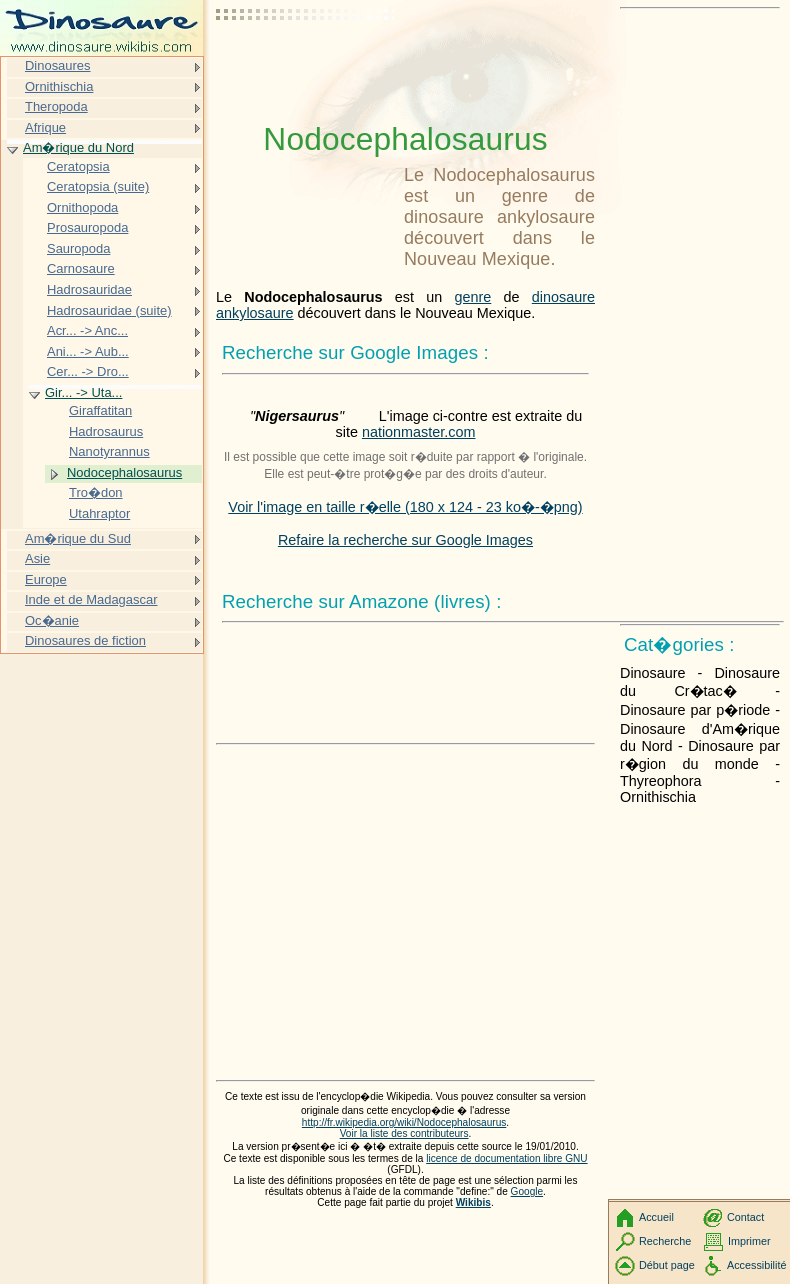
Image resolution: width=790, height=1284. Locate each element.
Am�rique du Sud (78, 538)
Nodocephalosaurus (124, 472)
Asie (37, 558)
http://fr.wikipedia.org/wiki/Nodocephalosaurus (404, 1122)
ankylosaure (255, 313)
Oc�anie (52, 620)
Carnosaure (81, 268)
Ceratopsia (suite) (98, 186)
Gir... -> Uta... (83, 392)
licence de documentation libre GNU (506, 1158)
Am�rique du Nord (78, 147)
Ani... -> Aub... (88, 351)
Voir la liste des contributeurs (404, 1133)
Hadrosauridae (89, 289)
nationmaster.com (419, 432)
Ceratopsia (78, 166)
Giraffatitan (100, 410)
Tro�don (96, 492)
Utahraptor (99, 513)
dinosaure (563, 297)
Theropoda (56, 106)
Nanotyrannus (109, 451)
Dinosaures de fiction (85, 640)
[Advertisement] (306, 65)
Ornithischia (59, 86)
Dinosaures (58, 65)
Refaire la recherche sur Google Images (405, 540)
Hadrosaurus (106, 431)
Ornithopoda (82, 207)
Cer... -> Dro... (88, 371)
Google (527, 1191)
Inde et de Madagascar (91, 599)
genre (473, 297)
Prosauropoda (87, 227)
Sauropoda (78, 248)
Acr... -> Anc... (87, 330)
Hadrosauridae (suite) (109, 310)
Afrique (45, 127)
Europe (46, 579)
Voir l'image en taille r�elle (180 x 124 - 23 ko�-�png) (405, 507)
